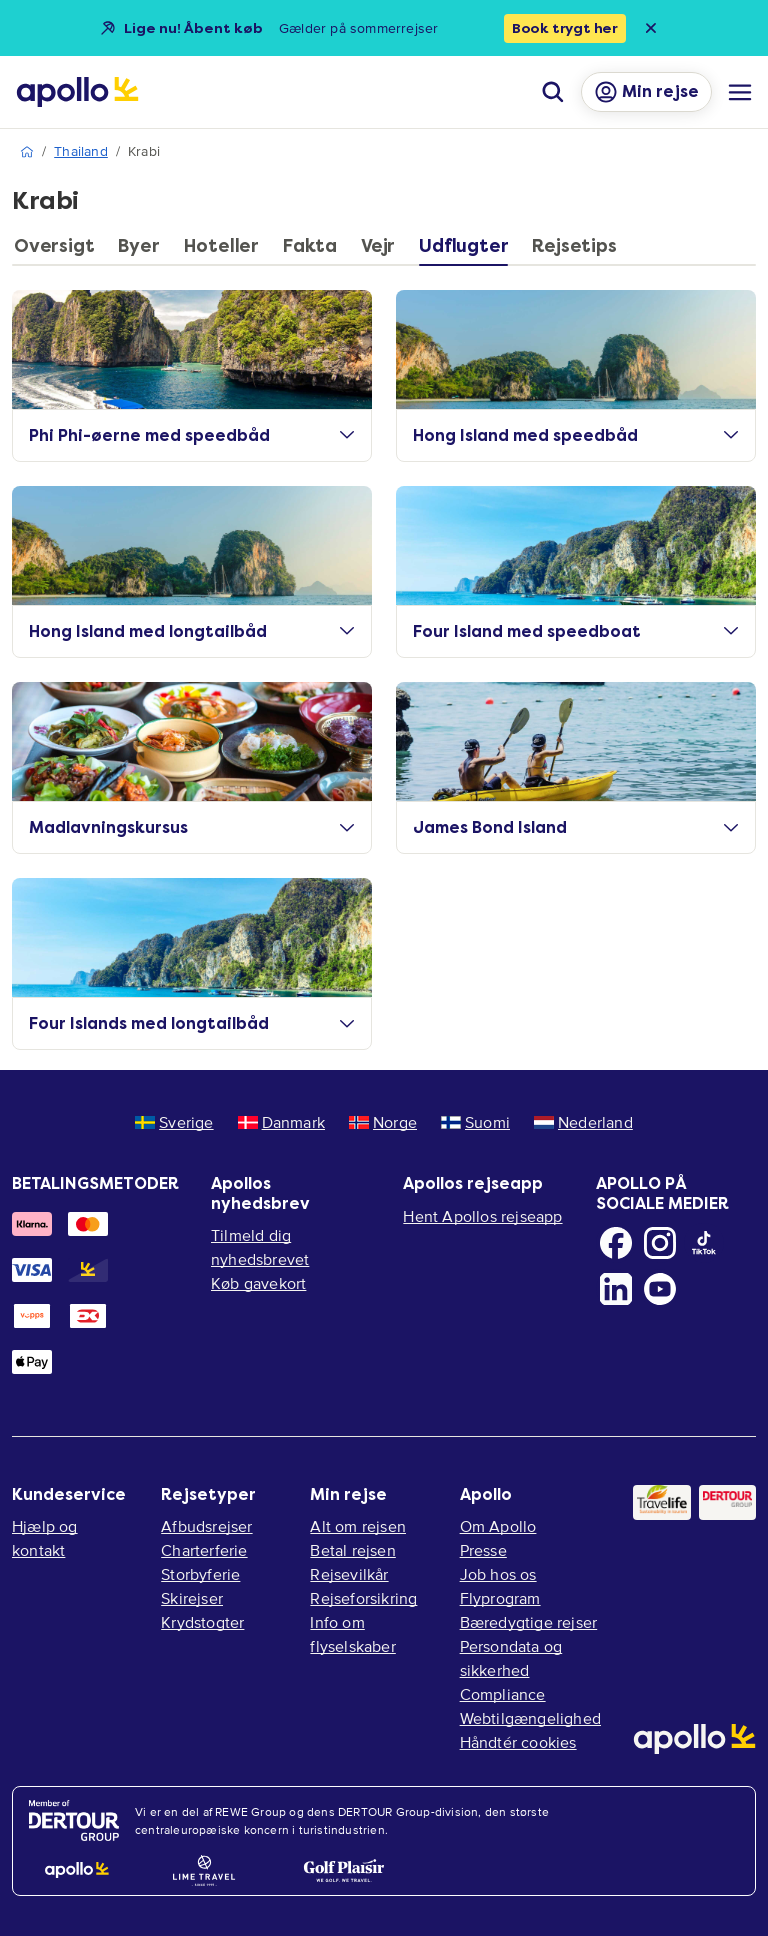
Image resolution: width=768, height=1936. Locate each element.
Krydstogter (202, 1622)
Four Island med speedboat (576, 631)
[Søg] (553, 92)
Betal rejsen (352, 1550)
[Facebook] (616, 1243)
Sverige (174, 1122)
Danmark (281, 1122)
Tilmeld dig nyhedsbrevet (260, 1247)
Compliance (503, 1694)
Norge (383, 1122)
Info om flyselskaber (352, 1634)
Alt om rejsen (358, 1526)
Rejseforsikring (363, 1598)
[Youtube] (660, 1289)
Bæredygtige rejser (529, 1622)
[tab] (59, 251)
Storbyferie (200, 1574)
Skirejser (192, 1598)
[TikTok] (704, 1243)
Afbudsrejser (206, 1526)
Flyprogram (500, 1598)
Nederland (583, 1122)
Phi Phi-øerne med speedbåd (192, 435)
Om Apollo (498, 1526)
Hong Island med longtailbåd (192, 631)
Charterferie (204, 1550)
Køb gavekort (258, 1283)
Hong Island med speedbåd (576, 435)
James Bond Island (576, 827)
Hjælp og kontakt (45, 1538)
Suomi (475, 1122)
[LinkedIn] (616, 1289)
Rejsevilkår (349, 1574)
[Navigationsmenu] (740, 92)
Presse (483, 1550)
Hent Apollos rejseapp (482, 1216)
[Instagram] (660, 1243)
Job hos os (498, 1574)
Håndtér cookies (518, 1742)
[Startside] (77, 92)
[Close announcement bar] (651, 28)
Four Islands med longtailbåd (192, 1023)
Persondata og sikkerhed (511, 1658)
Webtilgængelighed (530, 1718)
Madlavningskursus (192, 827)
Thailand (81, 151)
